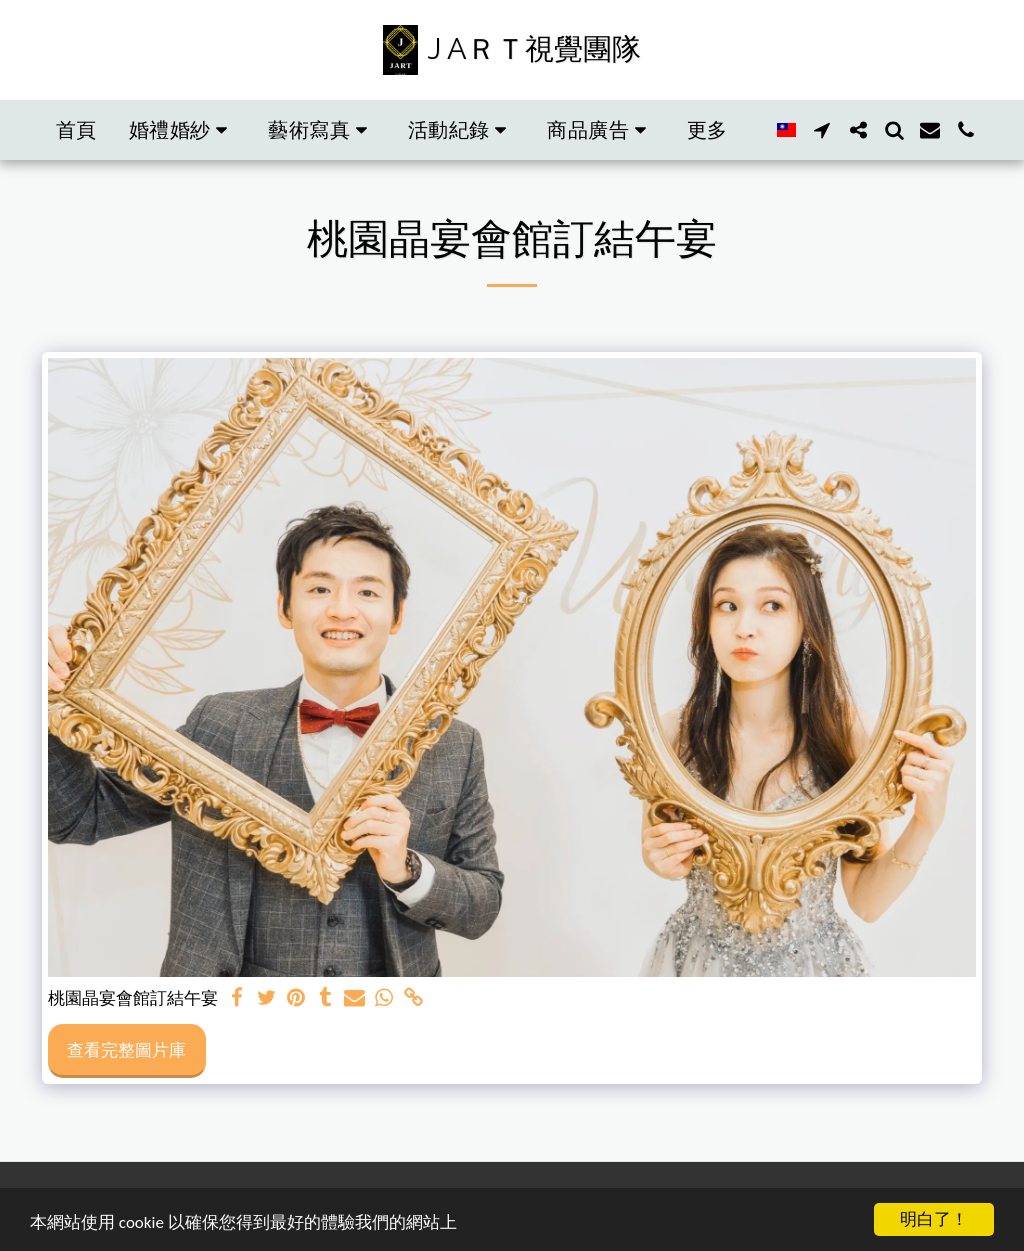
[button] (183, 130)
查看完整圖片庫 (126, 1049)
